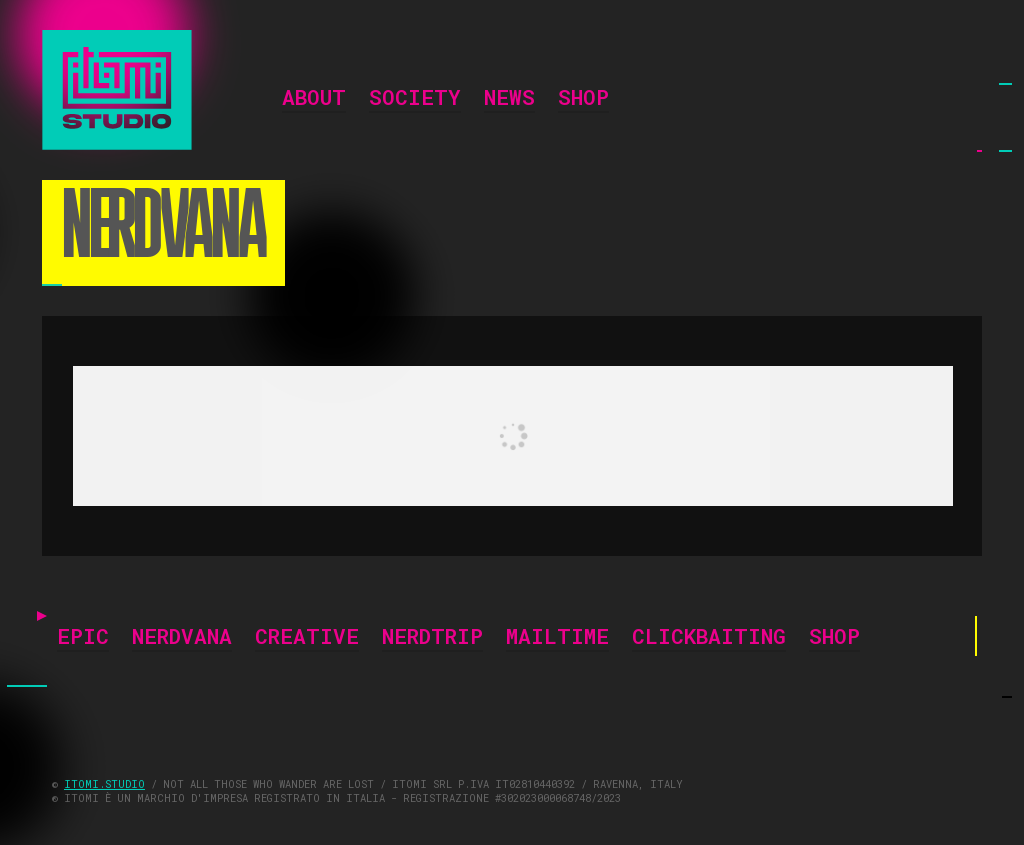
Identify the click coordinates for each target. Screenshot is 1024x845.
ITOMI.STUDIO (104, 784)
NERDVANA (182, 638)
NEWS (509, 99)
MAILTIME (557, 638)
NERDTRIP (432, 638)
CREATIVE (307, 638)
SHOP (583, 99)
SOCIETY (415, 99)
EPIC (83, 638)
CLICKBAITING (709, 638)
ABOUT (314, 99)
